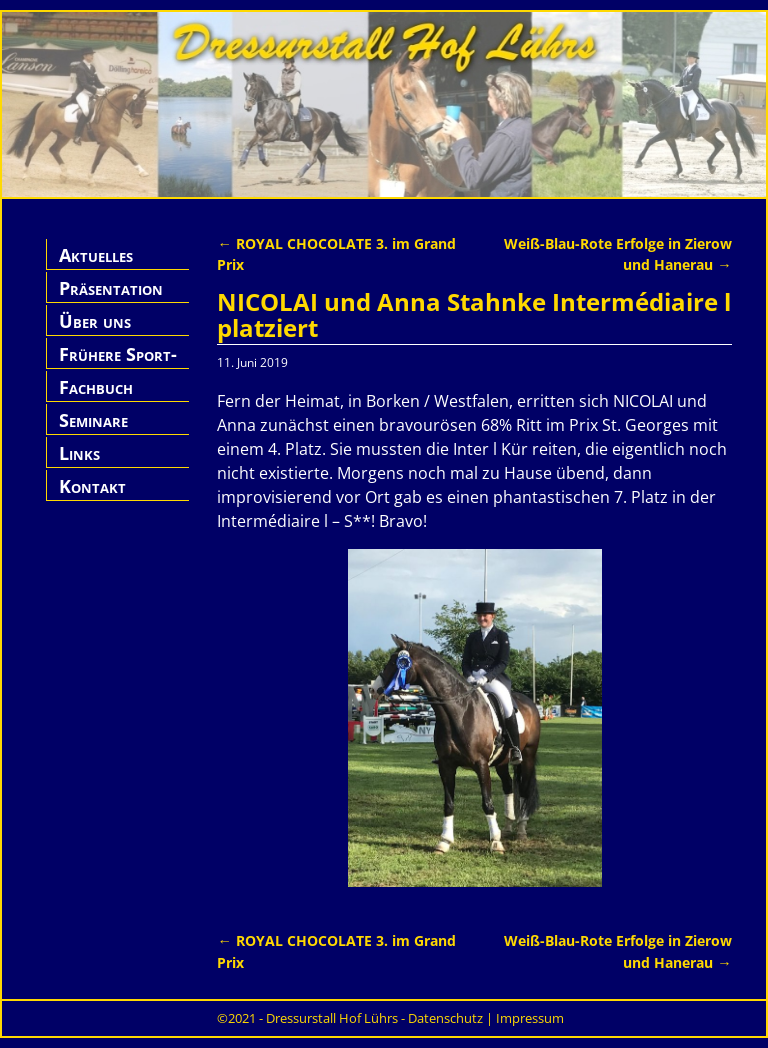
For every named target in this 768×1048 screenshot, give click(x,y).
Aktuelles (96, 255)
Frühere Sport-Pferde (118, 365)
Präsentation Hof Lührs (111, 299)
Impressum (530, 1018)
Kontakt (92, 486)
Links (79, 453)
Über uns (95, 321)
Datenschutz (445, 1018)
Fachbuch (96, 387)
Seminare (93, 420)
